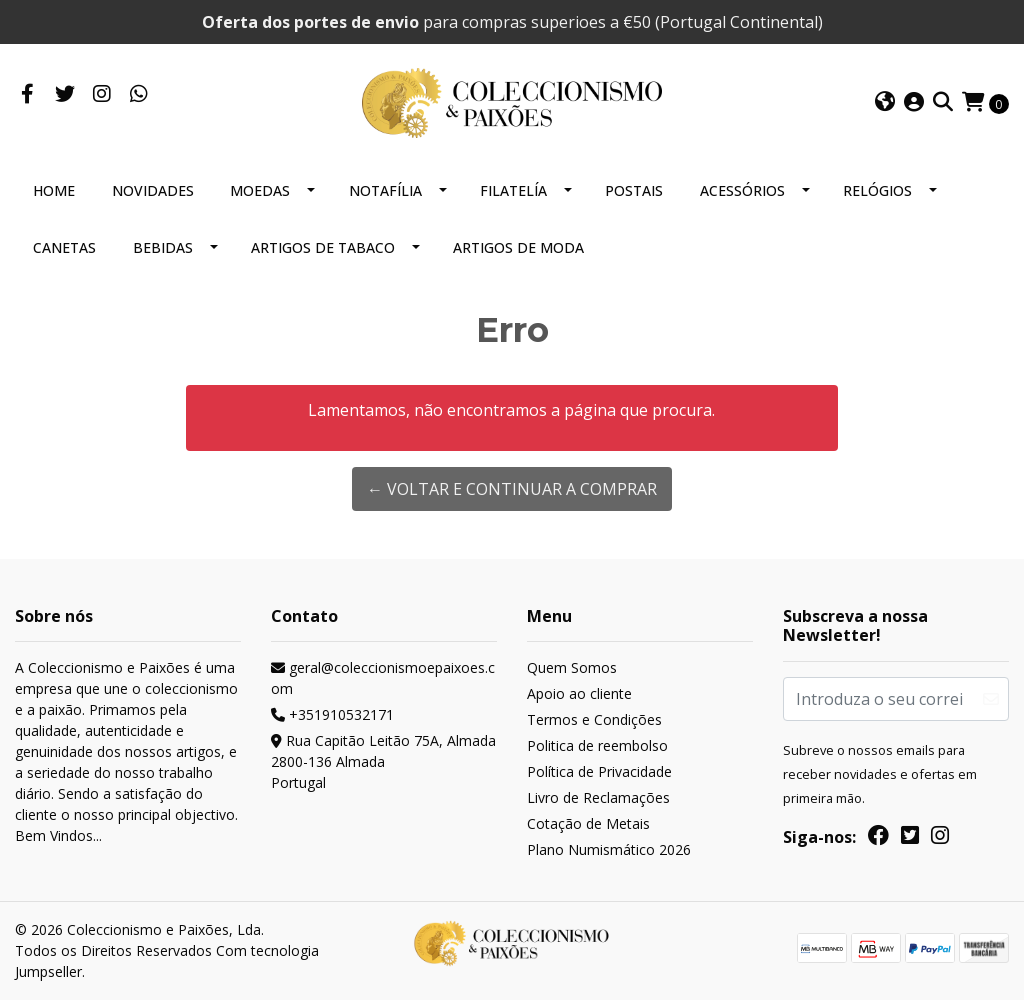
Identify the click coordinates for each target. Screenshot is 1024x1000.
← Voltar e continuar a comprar (512, 489)
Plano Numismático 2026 (609, 849)
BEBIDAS (163, 247)
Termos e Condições (594, 719)
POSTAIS (634, 190)
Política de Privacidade (599, 771)
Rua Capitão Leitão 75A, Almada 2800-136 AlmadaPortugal (383, 761)
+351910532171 (332, 714)
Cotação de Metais (588, 823)
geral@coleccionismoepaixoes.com (383, 678)
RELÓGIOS (877, 190)
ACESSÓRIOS (742, 190)
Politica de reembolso (597, 745)
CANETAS (64, 247)
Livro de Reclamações (598, 797)
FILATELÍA (513, 190)
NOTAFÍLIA (385, 190)
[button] (885, 103)
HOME (54, 190)
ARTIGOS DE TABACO (323, 247)
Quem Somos (572, 667)
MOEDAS (260, 190)
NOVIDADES (153, 190)
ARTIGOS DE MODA (518, 247)
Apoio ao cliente (579, 693)
